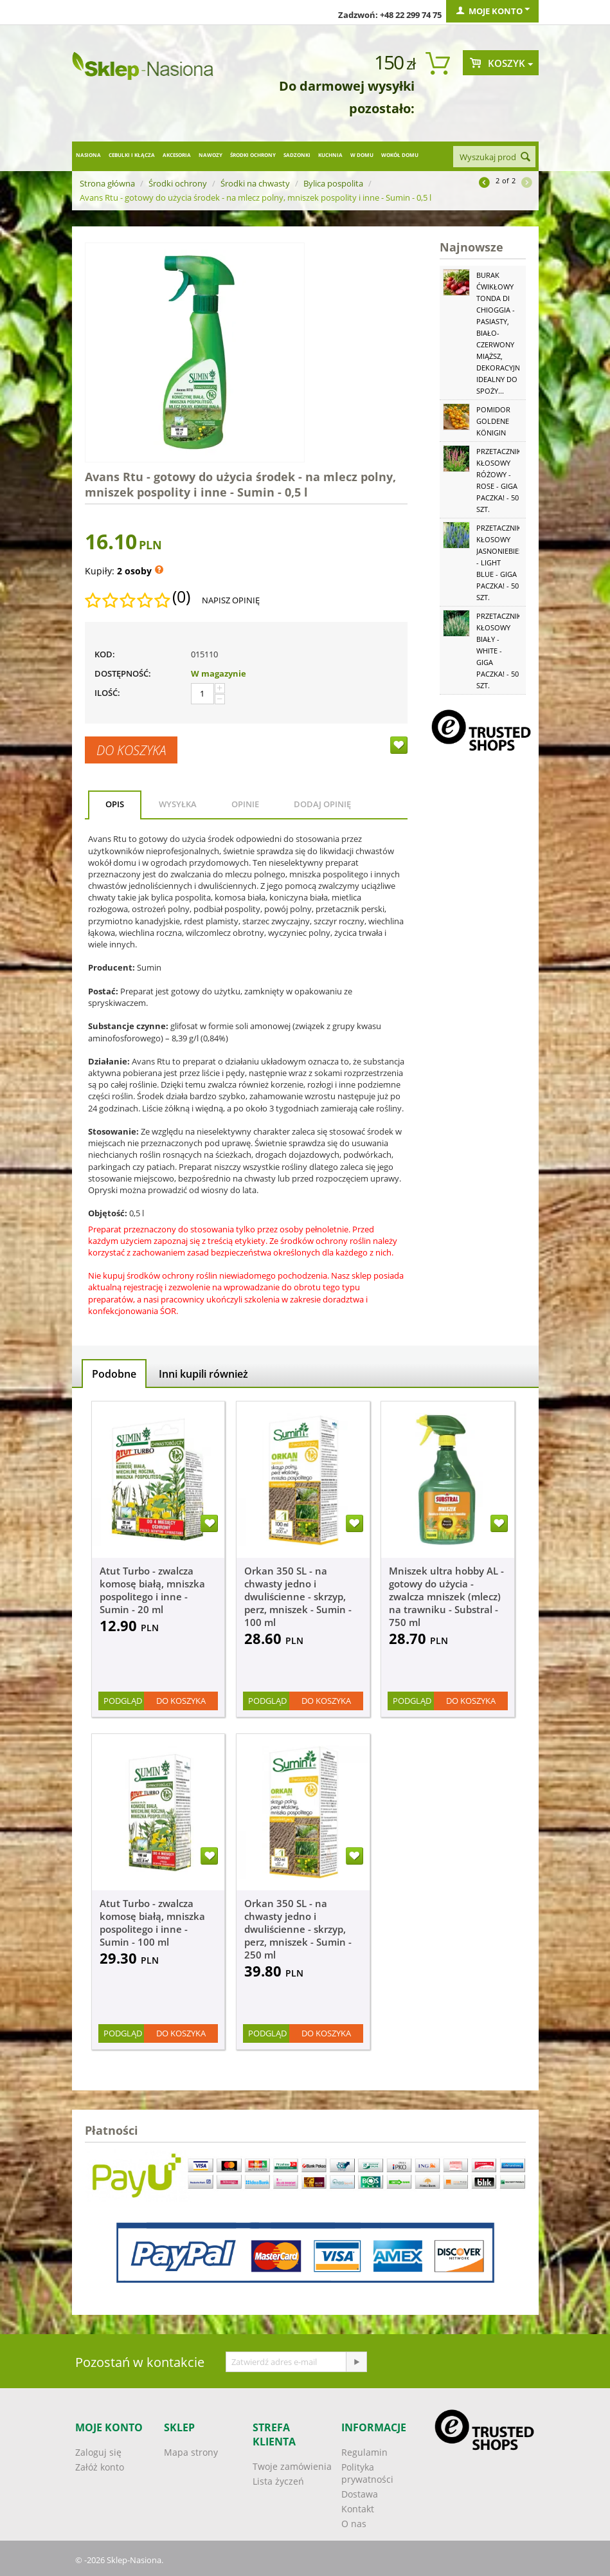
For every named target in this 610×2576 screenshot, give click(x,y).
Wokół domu (399, 154)
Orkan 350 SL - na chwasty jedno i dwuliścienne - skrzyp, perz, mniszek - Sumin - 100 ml (298, 1596)
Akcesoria (177, 154)
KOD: (104, 654)
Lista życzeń (278, 2481)
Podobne (114, 1374)
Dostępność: (122, 673)
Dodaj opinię (322, 804)
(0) (181, 597)
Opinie (245, 804)
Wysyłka (178, 804)
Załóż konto (99, 2467)
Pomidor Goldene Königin (493, 421)
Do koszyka (131, 750)
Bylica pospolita (333, 183)
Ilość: (107, 693)
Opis (114, 804)
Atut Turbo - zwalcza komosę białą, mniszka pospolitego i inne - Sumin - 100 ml (152, 1922)
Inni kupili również (203, 1374)
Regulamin (364, 2452)
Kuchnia (330, 154)
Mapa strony (191, 2452)
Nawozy (210, 154)
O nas (353, 2523)
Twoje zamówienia (292, 2466)
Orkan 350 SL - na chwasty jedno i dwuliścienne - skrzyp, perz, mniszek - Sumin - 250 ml (298, 1929)
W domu (361, 154)
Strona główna (107, 183)
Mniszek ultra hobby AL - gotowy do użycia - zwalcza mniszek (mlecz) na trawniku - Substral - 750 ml (446, 1596)
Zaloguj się (98, 2452)
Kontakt (357, 2509)
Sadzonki (296, 154)
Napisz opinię (231, 600)
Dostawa (359, 2494)
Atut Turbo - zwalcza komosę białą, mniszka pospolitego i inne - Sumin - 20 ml (152, 1590)
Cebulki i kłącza (132, 154)
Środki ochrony (253, 154)
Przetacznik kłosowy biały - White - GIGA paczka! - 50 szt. (498, 650)
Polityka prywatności (367, 2473)
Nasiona (88, 154)
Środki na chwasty (255, 183)
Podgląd (122, 1700)
